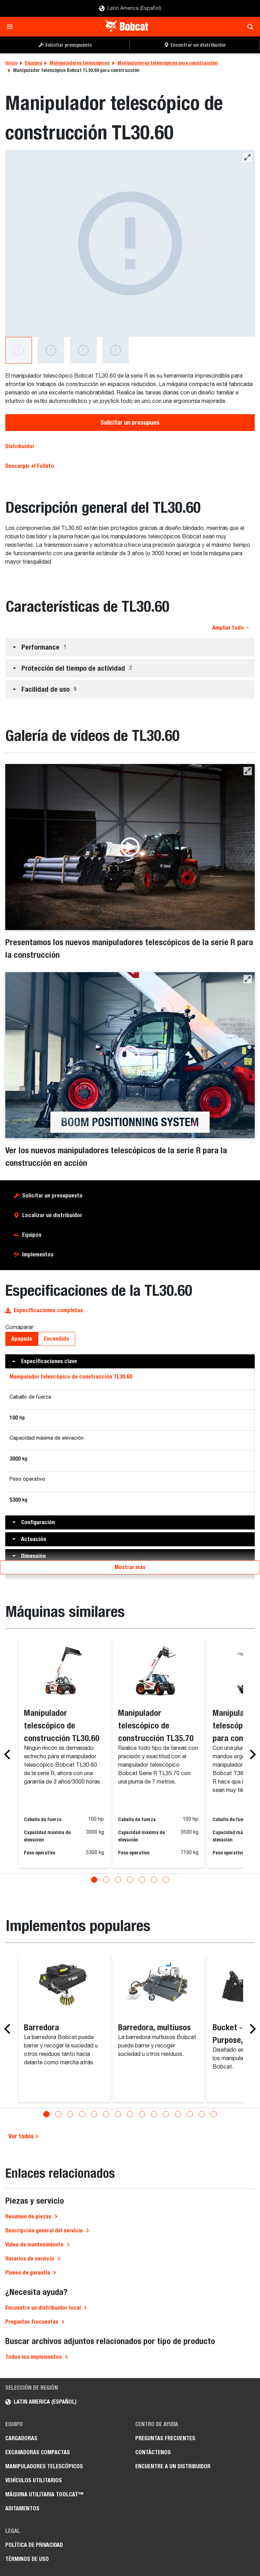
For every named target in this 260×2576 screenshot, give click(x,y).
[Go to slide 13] (190, 2113)
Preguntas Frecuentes (165, 2437)
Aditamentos (22, 2507)
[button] (130, 647)
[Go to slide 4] (130, 1879)
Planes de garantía (27, 2272)
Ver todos (23, 2135)
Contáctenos (153, 2451)
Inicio (11, 63)
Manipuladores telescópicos (80, 63)
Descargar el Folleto (29, 466)
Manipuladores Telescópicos (44, 2465)
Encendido (56, 1338)
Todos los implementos (33, 2356)
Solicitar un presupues (130, 422)
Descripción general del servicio (44, 2229)
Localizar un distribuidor (52, 1215)
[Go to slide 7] (166, 1879)
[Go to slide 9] (142, 2113)
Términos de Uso (27, 2558)
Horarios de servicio (29, 2258)
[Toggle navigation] (12, 27)
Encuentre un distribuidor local (43, 2307)
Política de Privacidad (34, 2544)
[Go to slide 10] (154, 2113)
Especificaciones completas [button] (44, 1310)
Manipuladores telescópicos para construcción (167, 63)
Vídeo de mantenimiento (34, 2243)
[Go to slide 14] (202, 2113)
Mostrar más (130, 1567)
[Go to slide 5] (142, 1879)
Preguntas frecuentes (31, 2321)
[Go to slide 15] (213, 2113)
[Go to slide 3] (118, 1879)
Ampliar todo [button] (230, 627)
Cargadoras (21, 2437)
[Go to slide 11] (166, 2113)
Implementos (37, 1254)
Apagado (21, 1338)
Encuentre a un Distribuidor (172, 2465)
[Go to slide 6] (154, 1879)
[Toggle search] (248, 27)
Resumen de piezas (28, 2215)
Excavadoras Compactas (37, 2451)
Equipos (33, 63)
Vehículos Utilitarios (33, 2479)
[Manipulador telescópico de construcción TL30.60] (130, 243)
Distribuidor (19, 446)
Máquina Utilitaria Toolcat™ (44, 2493)
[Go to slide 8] (130, 2113)
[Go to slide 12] (178, 2113)
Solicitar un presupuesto (52, 1195)
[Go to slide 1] (94, 1879)
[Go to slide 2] (106, 1879)
